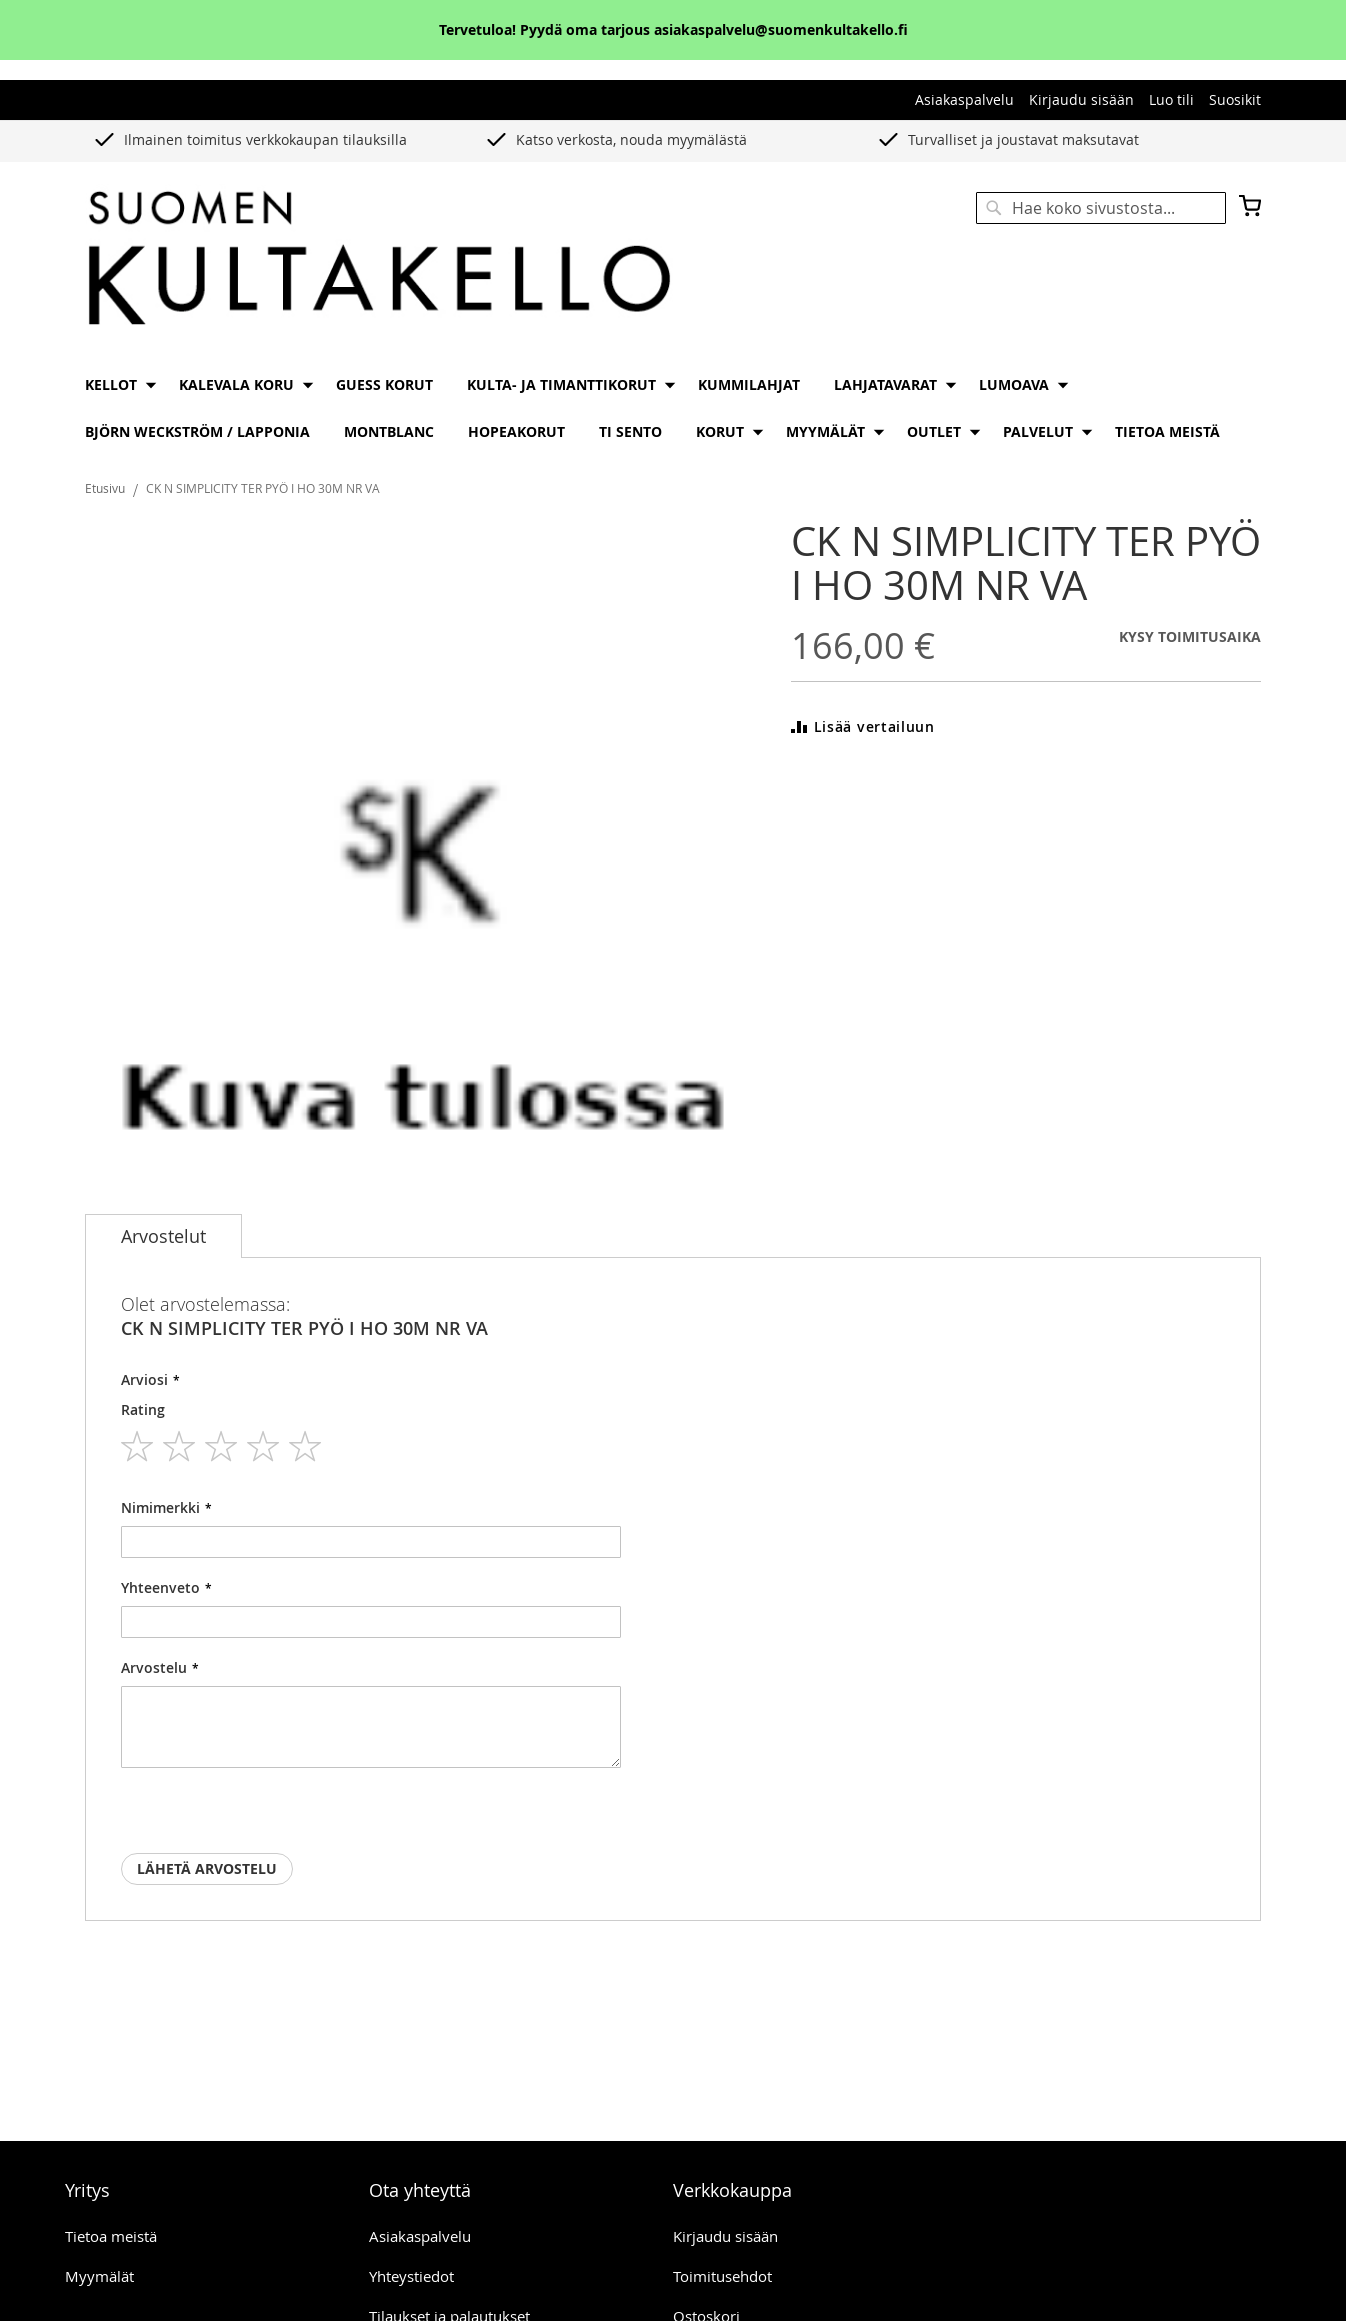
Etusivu (105, 488)
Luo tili (1171, 99)
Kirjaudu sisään (1081, 99)
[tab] (163, 1236)
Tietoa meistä (111, 2236)
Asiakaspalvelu (964, 99)
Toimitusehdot (722, 2276)
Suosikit (1235, 99)
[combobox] (1101, 208)
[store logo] (379, 260)
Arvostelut (163, 1236)
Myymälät (99, 2276)
